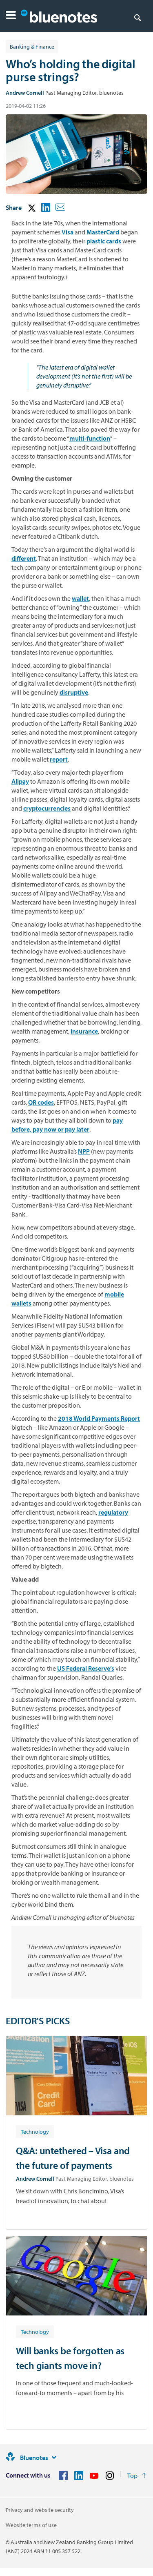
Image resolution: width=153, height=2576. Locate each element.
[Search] (137, 17)
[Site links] (54, 2457)
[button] (11, 16)
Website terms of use (31, 2525)
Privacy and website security (40, 2510)
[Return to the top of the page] (136, 2475)
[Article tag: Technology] (35, 2131)
